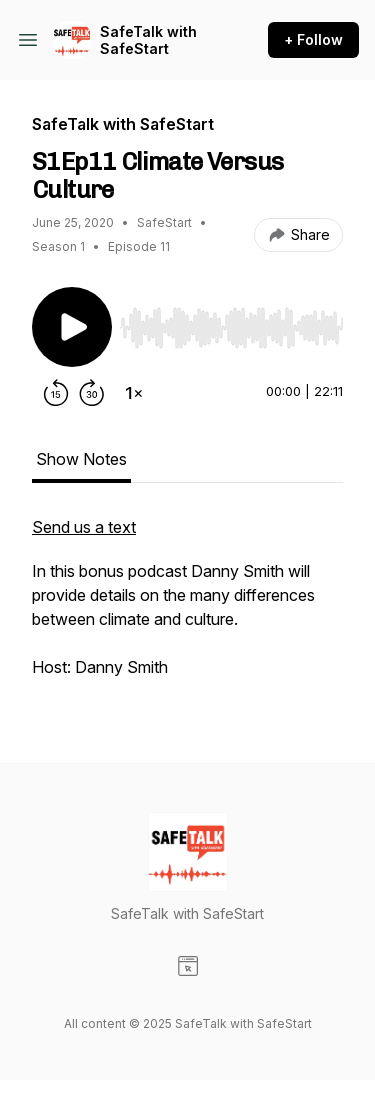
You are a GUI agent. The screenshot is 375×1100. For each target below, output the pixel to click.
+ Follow (313, 39)
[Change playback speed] (134, 393)
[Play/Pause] (72, 327)
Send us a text (84, 527)
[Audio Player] (231, 322)
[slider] (231, 328)
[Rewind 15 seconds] (56, 393)
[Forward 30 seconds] (92, 393)
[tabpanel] (187, 607)
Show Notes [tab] (81, 459)
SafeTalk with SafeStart (148, 40)
